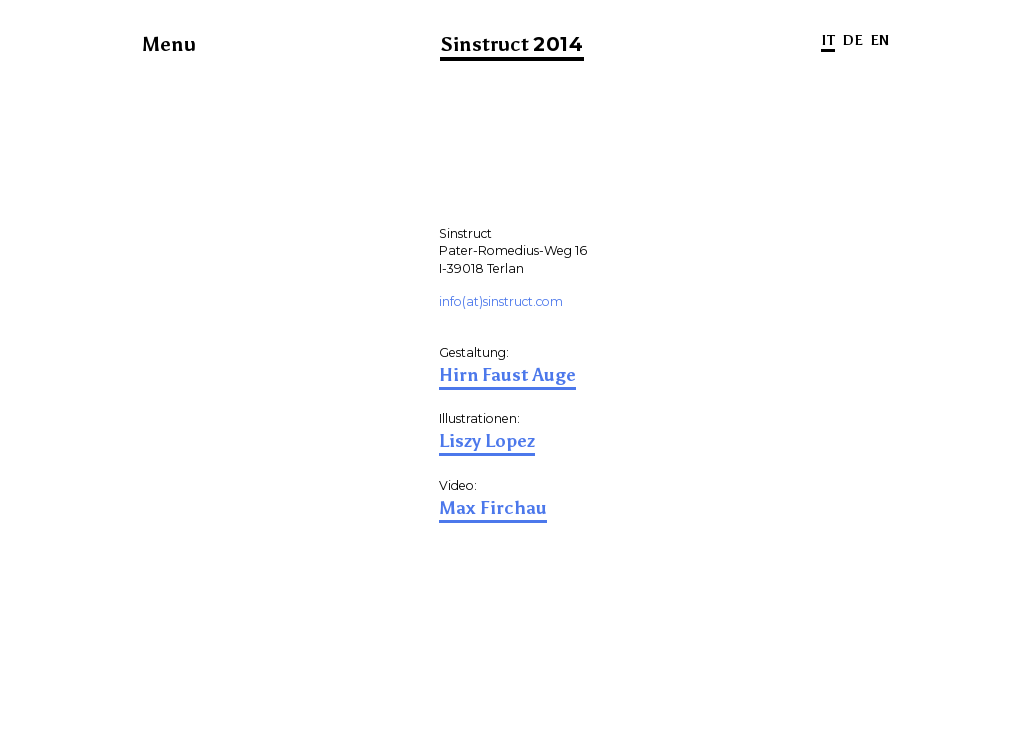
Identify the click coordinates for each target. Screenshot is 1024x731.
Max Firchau (493, 508)
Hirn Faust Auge (507, 375)
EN (879, 40)
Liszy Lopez (487, 441)
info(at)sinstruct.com (501, 301)
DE (852, 40)
